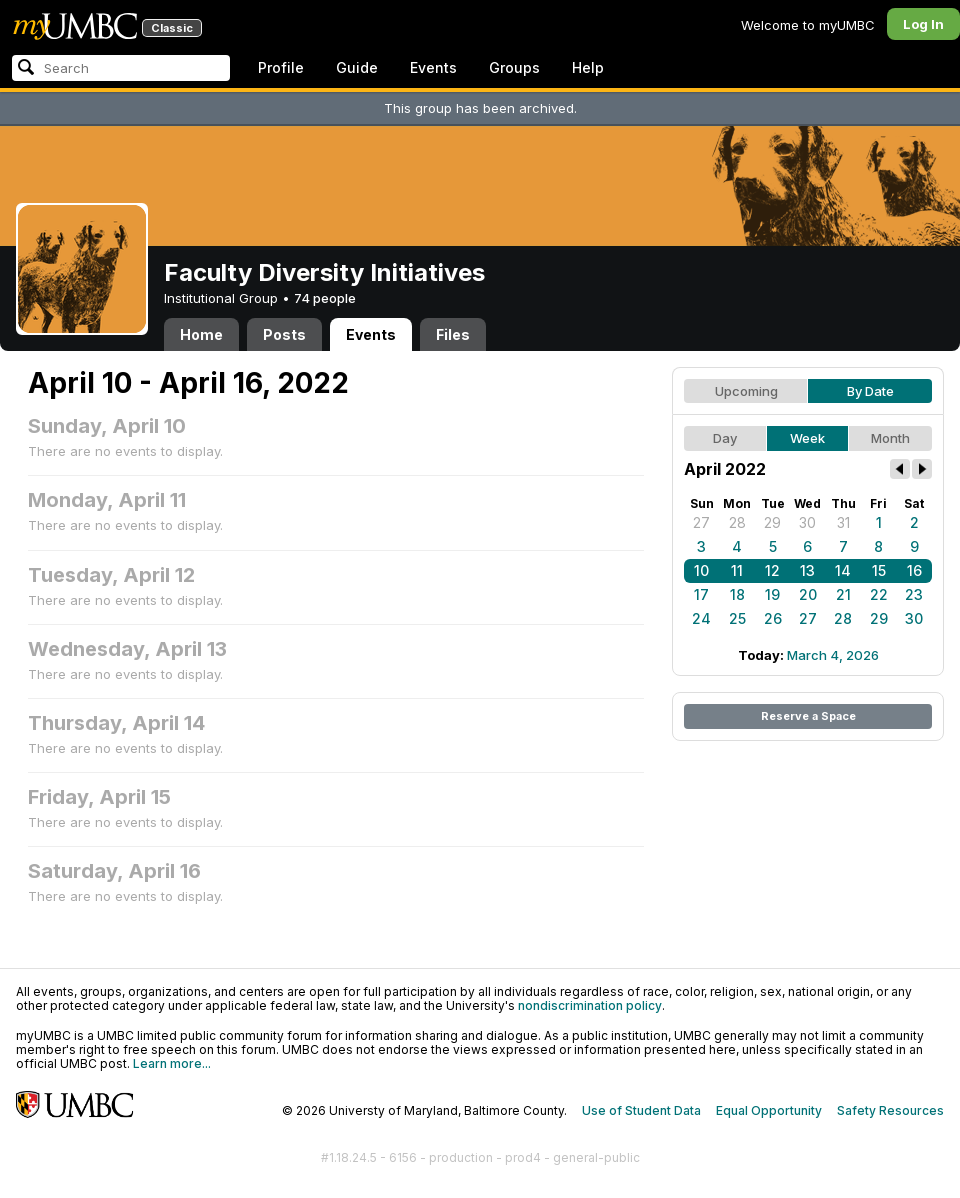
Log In (923, 24)
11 (737, 570)
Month (890, 438)
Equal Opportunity (769, 1110)
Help (588, 67)
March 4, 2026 (833, 655)
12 (772, 570)
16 (914, 570)
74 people (325, 298)
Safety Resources (890, 1110)
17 (701, 594)
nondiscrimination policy (590, 1005)
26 (773, 618)
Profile (281, 67)
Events (433, 67)
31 (843, 522)
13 (807, 570)
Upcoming (746, 391)
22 (879, 594)
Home (201, 334)
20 (808, 594)
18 (737, 594)
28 (737, 522)
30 (807, 522)
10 (701, 570)
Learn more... (172, 1063)
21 (843, 594)
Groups (514, 67)
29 (772, 522)
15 (879, 570)
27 (701, 522)
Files (453, 334)
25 (737, 618)
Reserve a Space (808, 716)
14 (843, 570)
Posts (284, 334)
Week (807, 438)
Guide (357, 67)
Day (725, 438)
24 (701, 618)
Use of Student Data (641, 1110)
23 (914, 594)
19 (772, 594)
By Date (870, 391)
